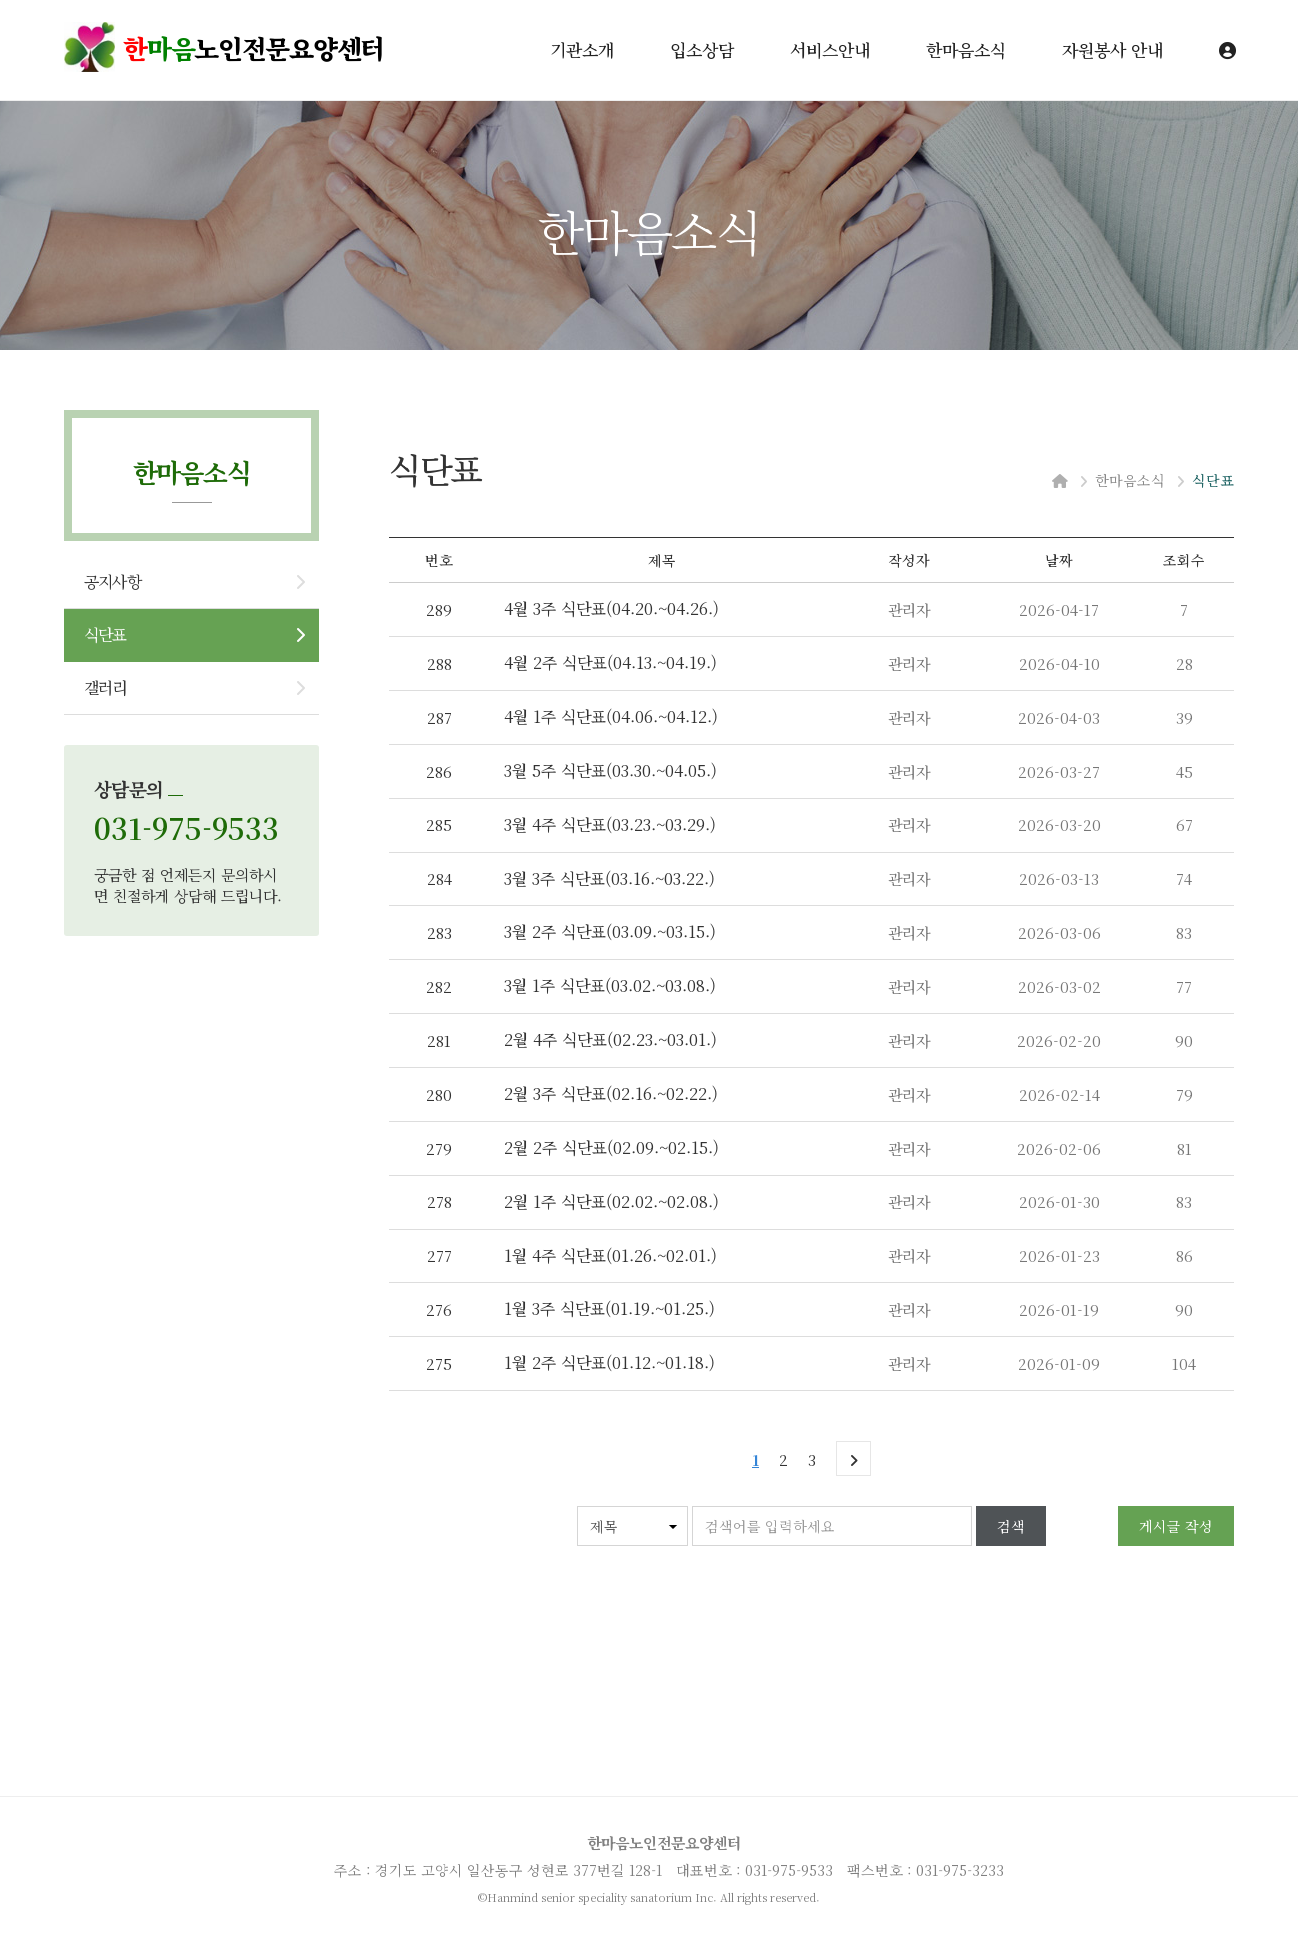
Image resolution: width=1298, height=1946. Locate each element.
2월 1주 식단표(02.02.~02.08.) (611, 1201)
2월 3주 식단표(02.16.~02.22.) (611, 1093)
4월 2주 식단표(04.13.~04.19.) (610, 662)
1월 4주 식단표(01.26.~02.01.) (610, 1255)
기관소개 (582, 49)
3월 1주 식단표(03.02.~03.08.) (610, 985)
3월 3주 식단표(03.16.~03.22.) (609, 878)
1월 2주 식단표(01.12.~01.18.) (609, 1362)
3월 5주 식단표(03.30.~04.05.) (610, 770)
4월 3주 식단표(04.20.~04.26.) (611, 608)
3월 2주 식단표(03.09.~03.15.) (610, 931)
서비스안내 (830, 49)
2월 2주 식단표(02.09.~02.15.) (611, 1147)
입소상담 (702, 49)
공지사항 (112, 581)
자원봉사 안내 (1112, 49)
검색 (1011, 1526)
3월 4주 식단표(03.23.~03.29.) (610, 824)
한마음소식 (966, 49)
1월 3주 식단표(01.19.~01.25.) (609, 1308)
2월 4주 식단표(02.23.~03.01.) (610, 1039)
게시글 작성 (1176, 1526)
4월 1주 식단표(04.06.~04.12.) (611, 716)
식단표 (105, 634)
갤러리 (105, 687)
